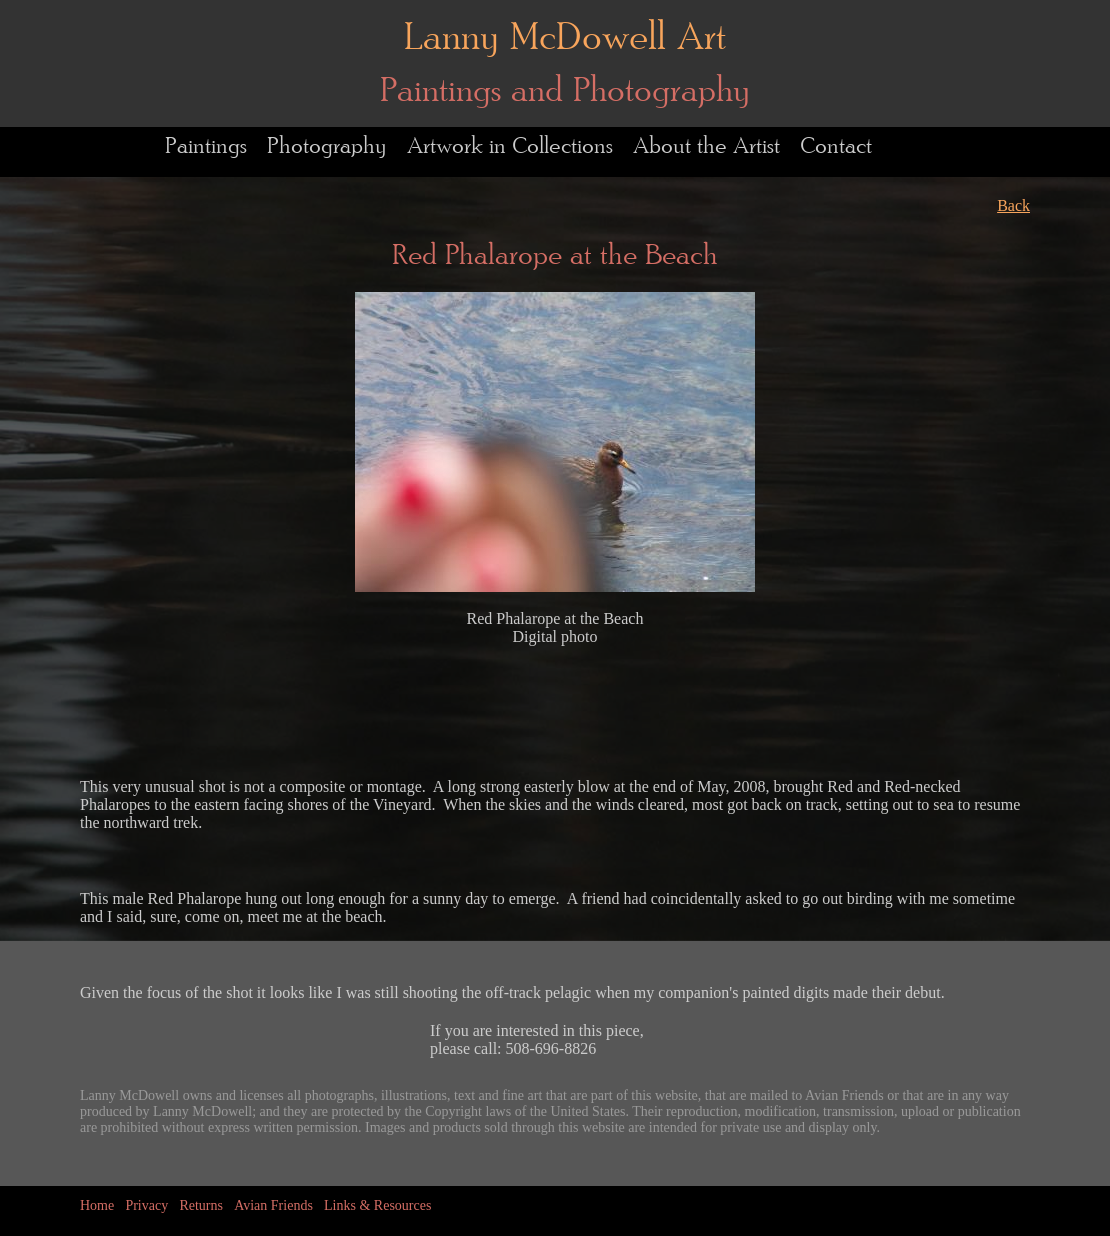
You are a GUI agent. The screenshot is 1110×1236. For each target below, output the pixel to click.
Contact (836, 146)
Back (1013, 205)
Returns (201, 1205)
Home (97, 1205)
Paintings (206, 146)
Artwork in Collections (510, 146)
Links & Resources (377, 1205)
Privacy (146, 1205)
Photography (327, 146)
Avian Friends (273, 1205)
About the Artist (706, 146)
